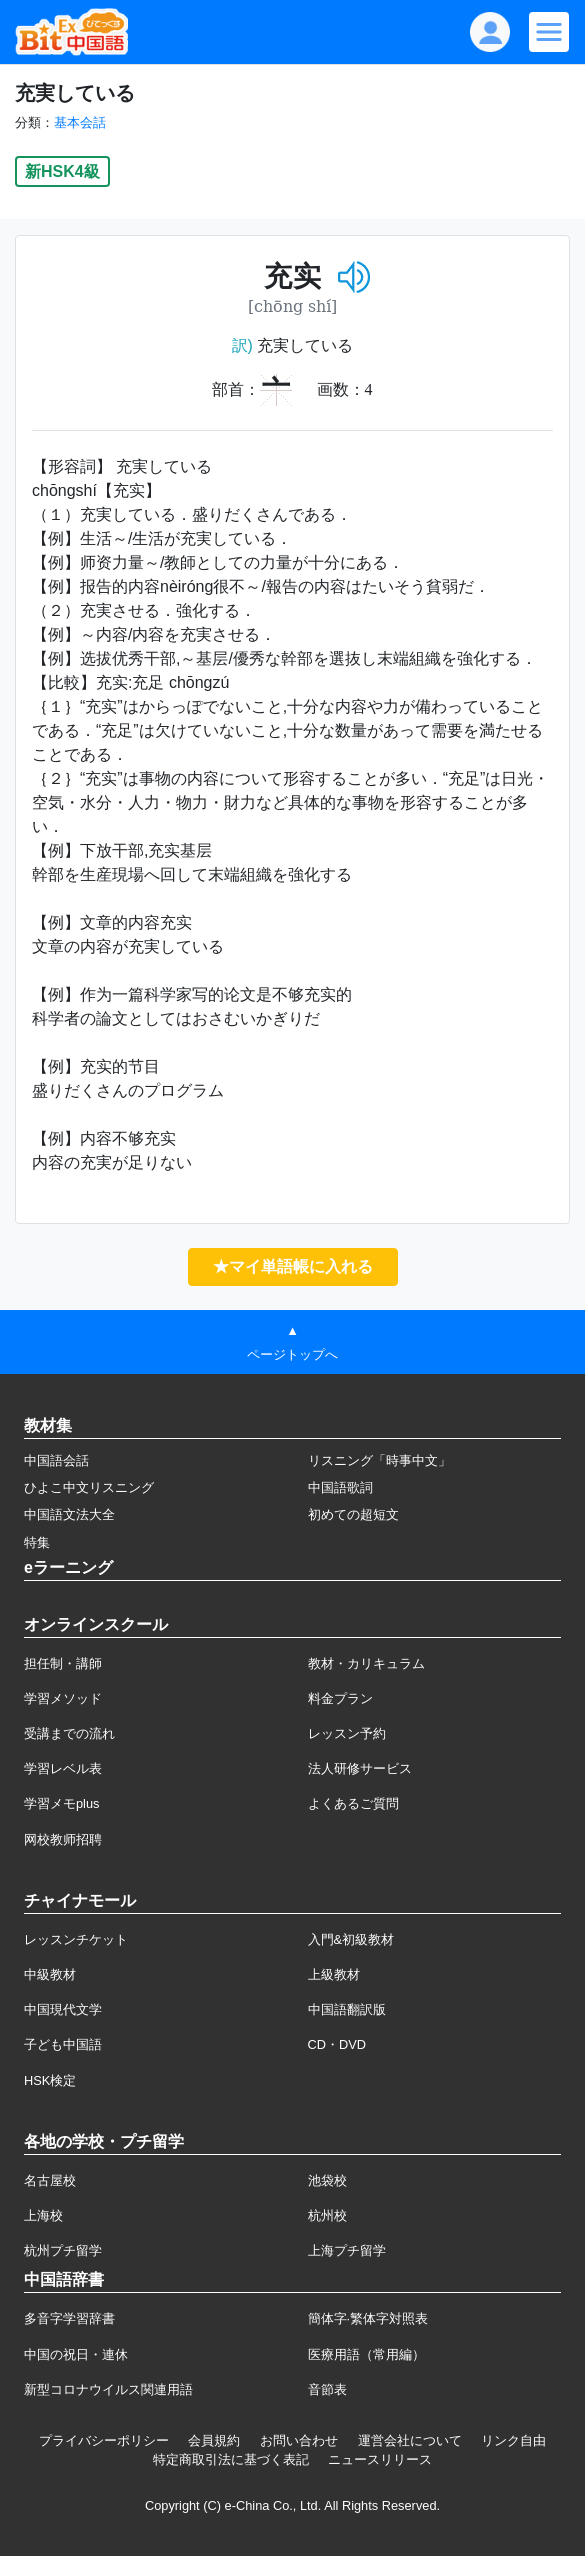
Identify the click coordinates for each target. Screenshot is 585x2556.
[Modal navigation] (549, 32)
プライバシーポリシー (104, 2440)
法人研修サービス (360, 1768)
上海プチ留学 (347, 2250)
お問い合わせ (299, 2440)
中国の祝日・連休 (76, 2354)
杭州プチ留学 (63, 2250)
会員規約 (214, 2440)
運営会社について (410, 2440)
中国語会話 (56, 1460)
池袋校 (327, 2180)
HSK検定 (50, 2080)
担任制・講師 (63, 1663)
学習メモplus (61, 1803)
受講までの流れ (69, 1733)
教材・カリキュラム (366, 1663)
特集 (37, 1542)
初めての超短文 (353, 1514)
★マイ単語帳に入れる (293, 1266)
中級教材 (50, 1974)
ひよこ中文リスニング (89, 1487)
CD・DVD (337, 2044)
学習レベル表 (63, 1768)
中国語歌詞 (340, 1487)
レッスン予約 (347, 1733)
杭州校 (327, 2215)
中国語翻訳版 (347, 2009)
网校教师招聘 (63, 1839)
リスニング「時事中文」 (379, 1460)
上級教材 (334, 1974)
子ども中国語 (63, 2044)
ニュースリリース (380, 2459)
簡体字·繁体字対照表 (368, 2318)
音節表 (327, 2389)
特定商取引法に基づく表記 (231, 2459)
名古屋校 (50, 2180)
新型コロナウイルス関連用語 (108, 2389)
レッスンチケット (76, 1939)
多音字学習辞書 (69, 2318)
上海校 (43, 2215)
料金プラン (340, 1698)
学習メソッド (63, 1698)
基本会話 (80, 122)
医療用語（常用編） (366, 2354)
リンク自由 (513, 2440)
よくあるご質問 (353, 1803)
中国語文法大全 (69, 1514)
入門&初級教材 (351, 1939)
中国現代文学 (63, 2009)
